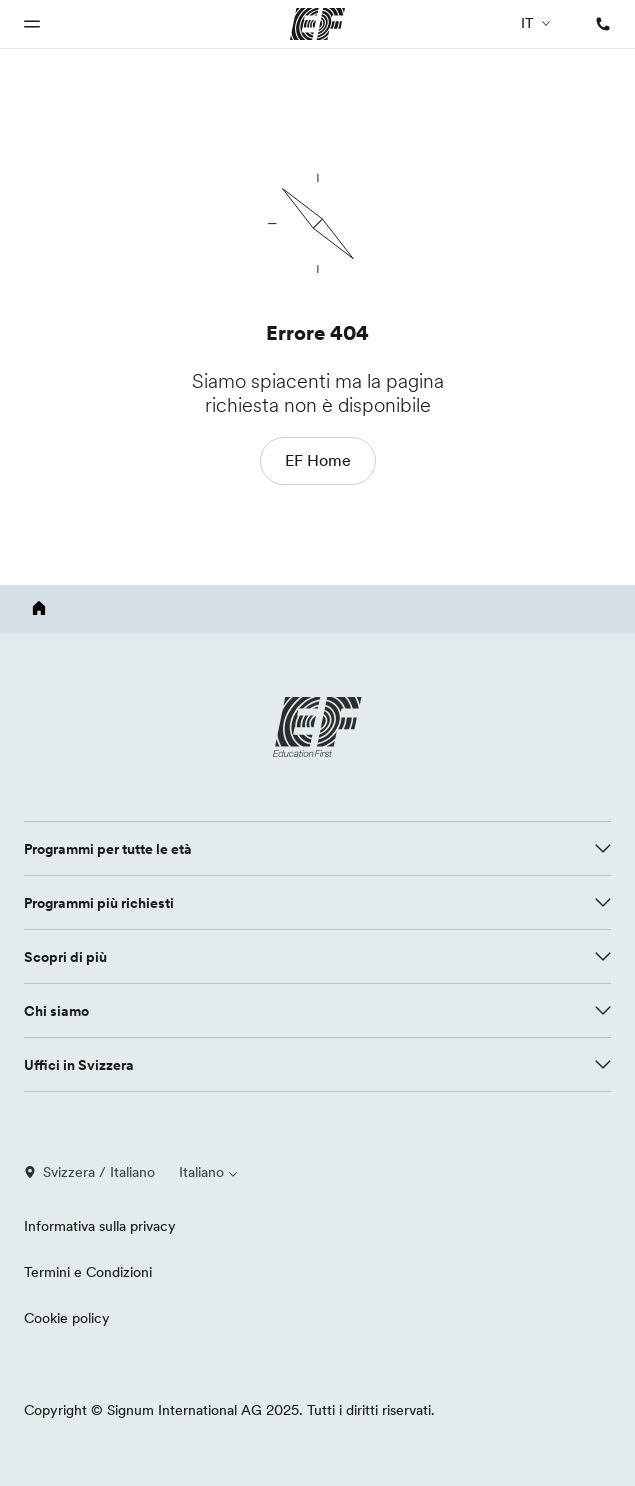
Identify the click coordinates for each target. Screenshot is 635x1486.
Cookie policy (67, 1318)
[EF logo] (318, 727)
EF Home (318, 460)
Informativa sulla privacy (100, 1226)
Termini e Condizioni (88, 1272)
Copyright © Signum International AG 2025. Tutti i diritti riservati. (229, 1410)
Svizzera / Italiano (89, 1172)
